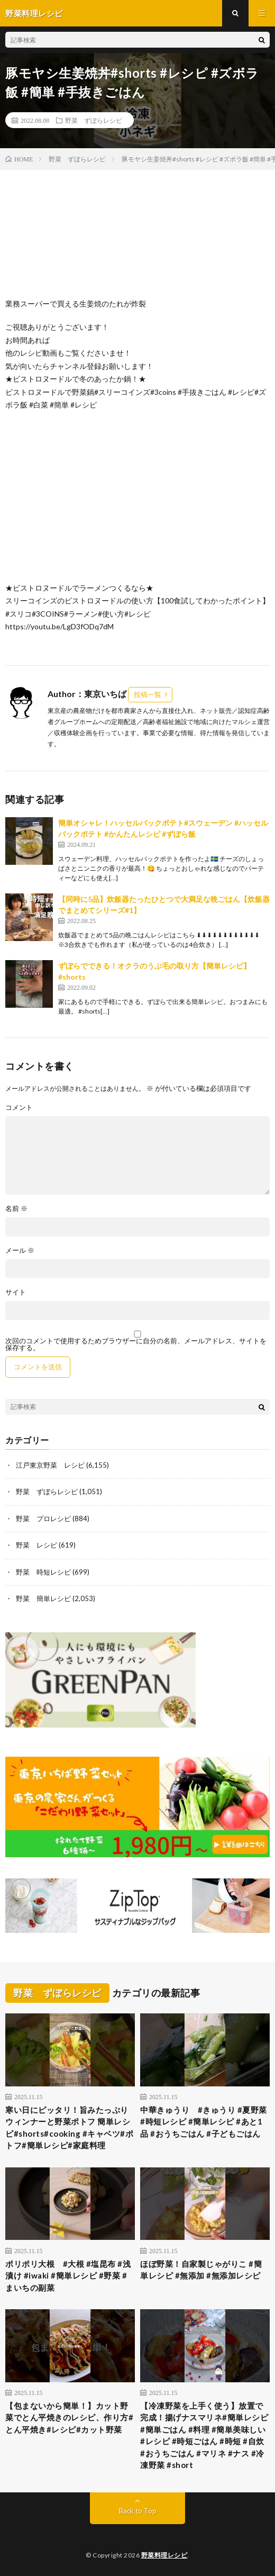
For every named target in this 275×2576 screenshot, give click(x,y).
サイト (15, 1292)
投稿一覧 (147, 694)
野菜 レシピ (36, 1545)
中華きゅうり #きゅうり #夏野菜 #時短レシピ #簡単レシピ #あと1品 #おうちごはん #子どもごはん (203, 2121)
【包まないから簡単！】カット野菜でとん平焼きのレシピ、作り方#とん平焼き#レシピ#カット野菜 (69, 2417)
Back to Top (138, 2511)
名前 (16, 1208)
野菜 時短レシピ (43, 1572)
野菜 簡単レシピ (43, 1598)
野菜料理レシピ (164, 2555)
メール (19, 1250)
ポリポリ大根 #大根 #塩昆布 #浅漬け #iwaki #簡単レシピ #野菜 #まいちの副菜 (68, 2275)
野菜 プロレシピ (43, 1518)
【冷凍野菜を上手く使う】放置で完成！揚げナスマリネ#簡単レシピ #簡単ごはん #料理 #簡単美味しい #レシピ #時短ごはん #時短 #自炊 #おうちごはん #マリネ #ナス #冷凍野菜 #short (204, 2435)
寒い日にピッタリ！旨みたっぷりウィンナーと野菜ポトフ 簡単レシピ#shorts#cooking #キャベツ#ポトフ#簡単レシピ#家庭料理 (69, 2127)
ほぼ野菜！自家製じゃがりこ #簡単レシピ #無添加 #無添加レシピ (201, 2270)
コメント (19, 1107)
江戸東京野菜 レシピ (50, 1465)
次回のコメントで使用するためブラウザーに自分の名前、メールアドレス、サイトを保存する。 (136, 1344)
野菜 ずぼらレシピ (93, 120)
